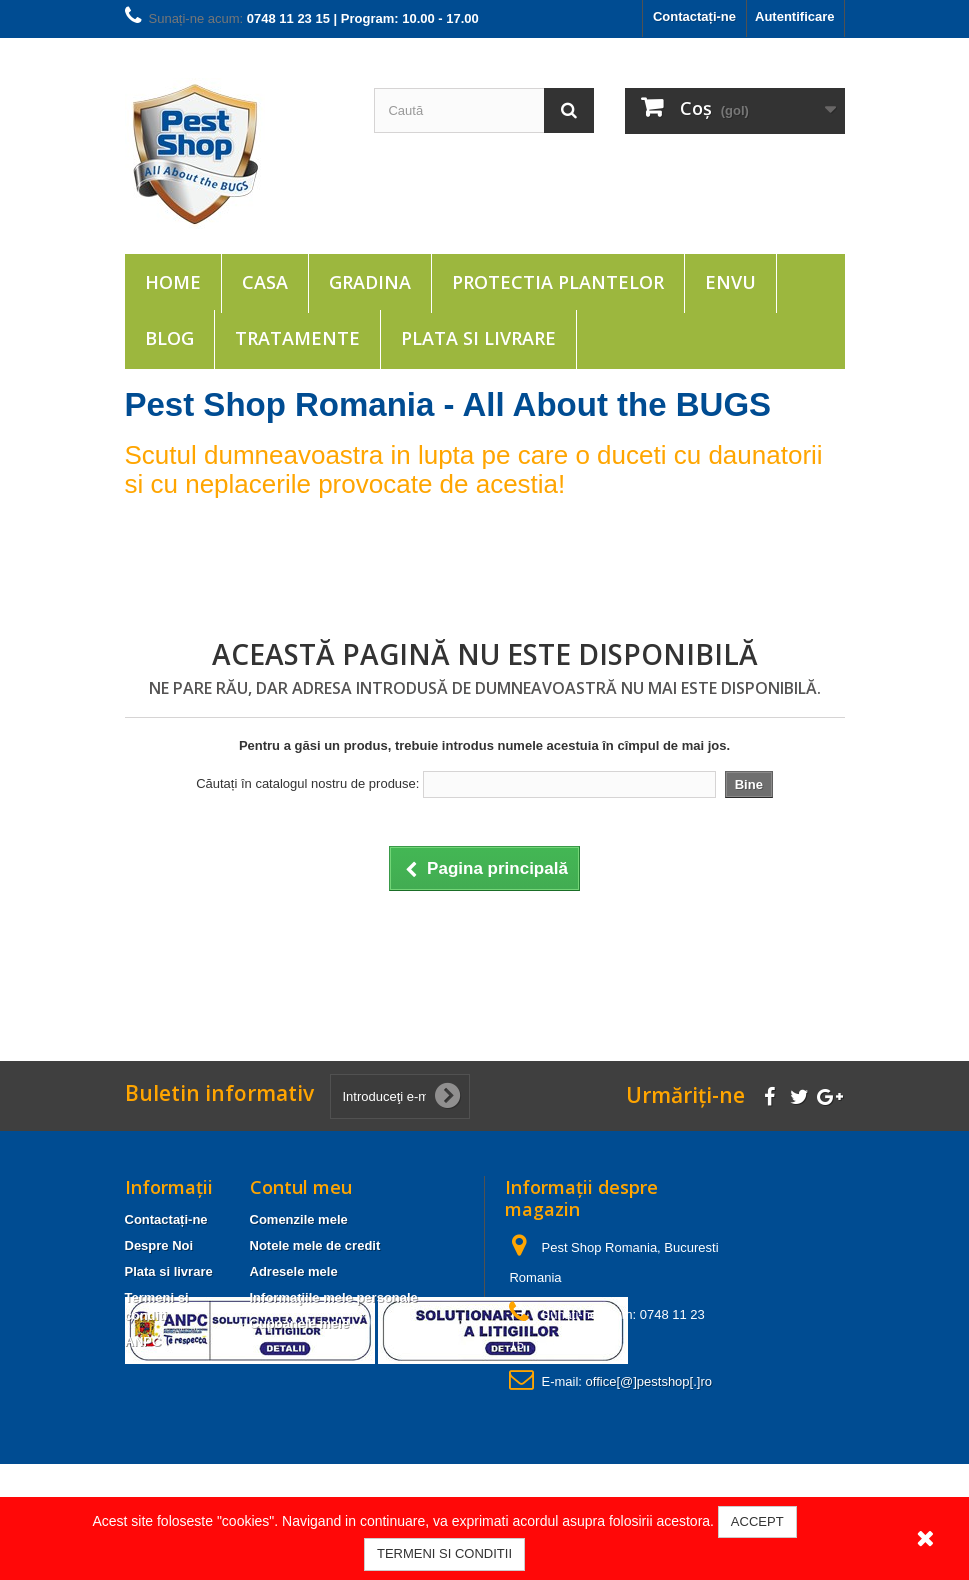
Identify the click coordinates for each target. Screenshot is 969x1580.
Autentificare (794, 16)
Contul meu (301, 1187)
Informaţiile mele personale (334, 1297)
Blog (169, 338)
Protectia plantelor (558, 282)
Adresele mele (294, 1271)
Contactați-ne (694, 16)
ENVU (730, 282)
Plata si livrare (478, 338)
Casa (265, 282)
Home (173, 282)
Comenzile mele (299, 1219)
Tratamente (297, 338)
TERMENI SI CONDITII (444, 1553)
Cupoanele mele (300, 1323)
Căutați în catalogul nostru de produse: (307, 783)
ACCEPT (757, 1521)
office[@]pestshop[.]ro (649, 1381)
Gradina (370, 282)
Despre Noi (159, 1245)
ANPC (143, 1341)
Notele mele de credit (315, 1245)
